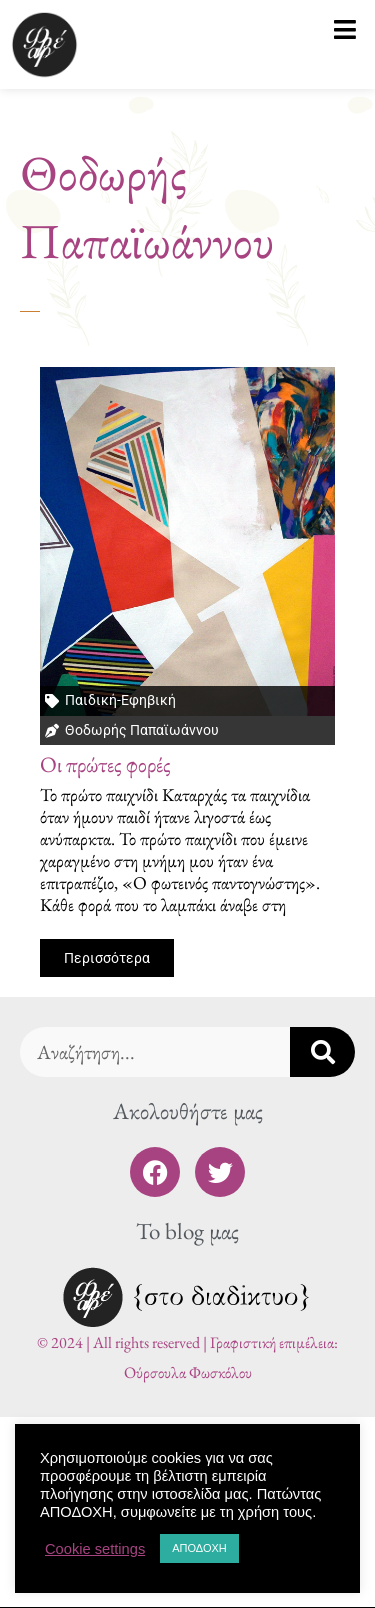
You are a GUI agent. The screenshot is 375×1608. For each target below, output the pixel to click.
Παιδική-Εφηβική (120, 700)
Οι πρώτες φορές (105, 764)
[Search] (322, 1052)
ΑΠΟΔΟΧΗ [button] (199, 1548)
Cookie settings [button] (95, 1549)
